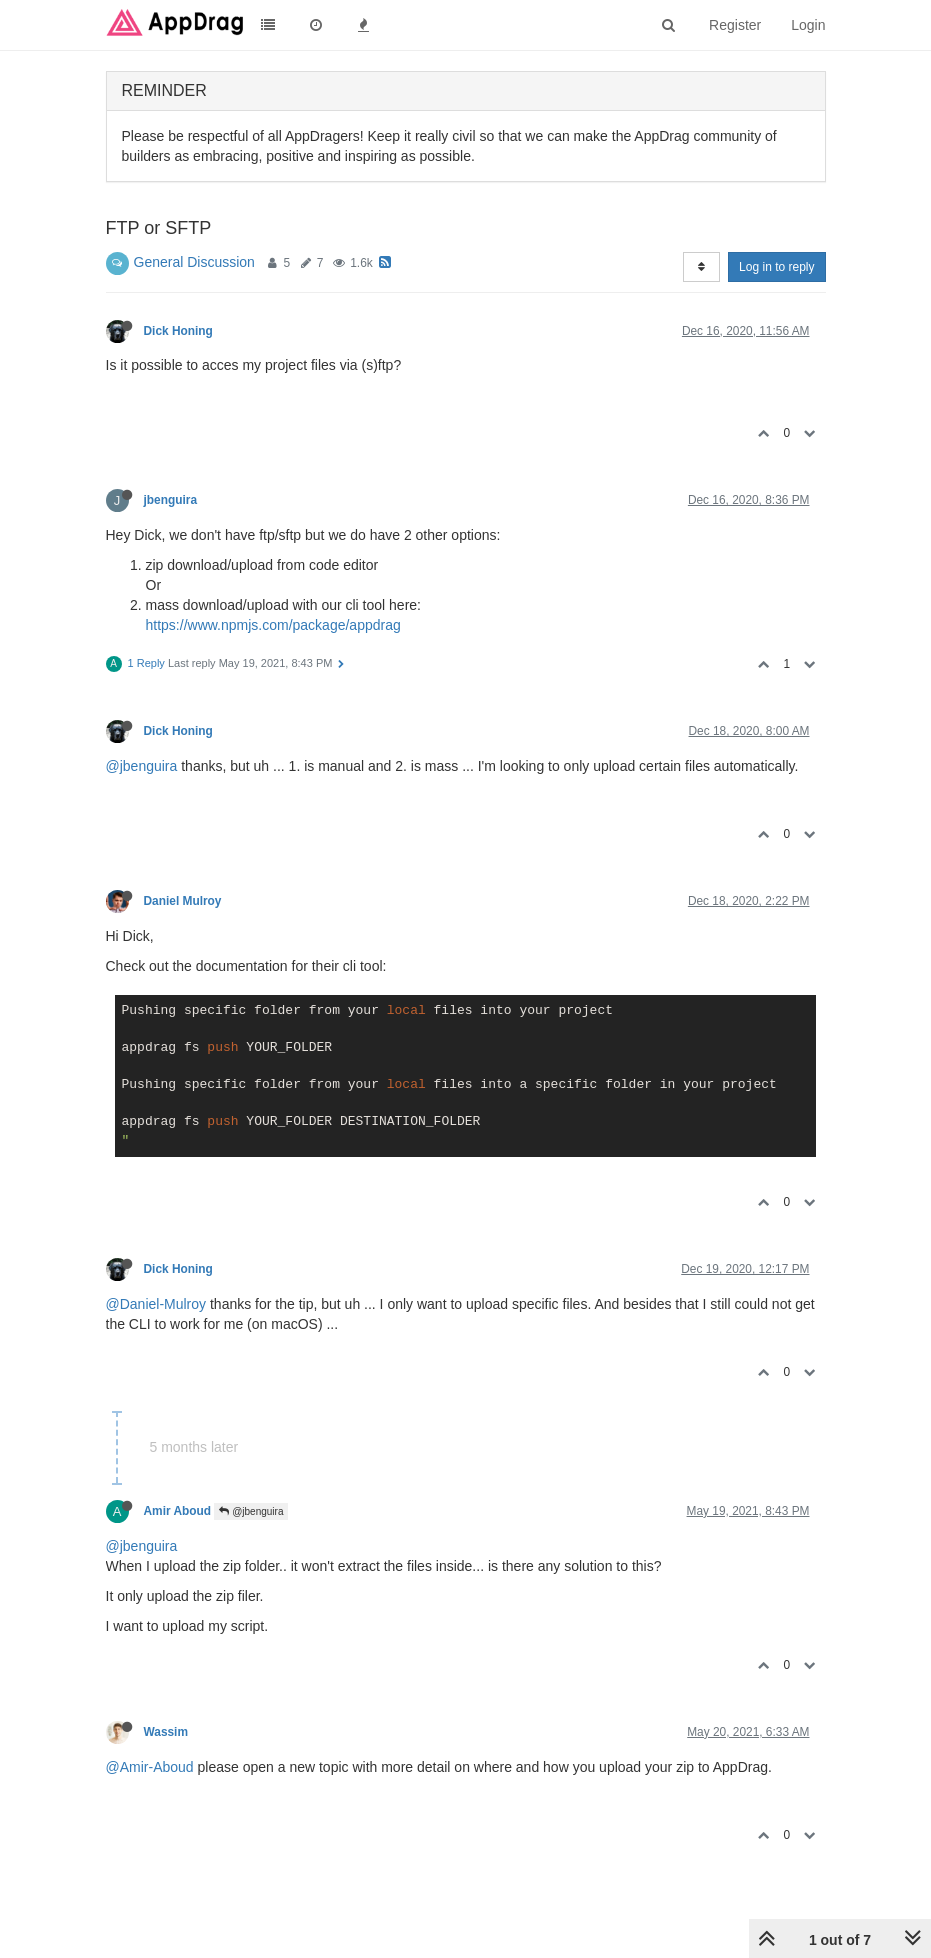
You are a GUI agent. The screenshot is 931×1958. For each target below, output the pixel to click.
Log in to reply (776, 267)
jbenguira (171, 500)
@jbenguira (142, 766)
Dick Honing (178, 331)
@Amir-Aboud (150, 1767)
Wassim (166, 1732)
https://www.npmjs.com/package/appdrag (273, 625)
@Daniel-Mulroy (156, 1304)
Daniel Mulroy (183, 901)
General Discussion (194, 262)
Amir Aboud (178, 1511)
